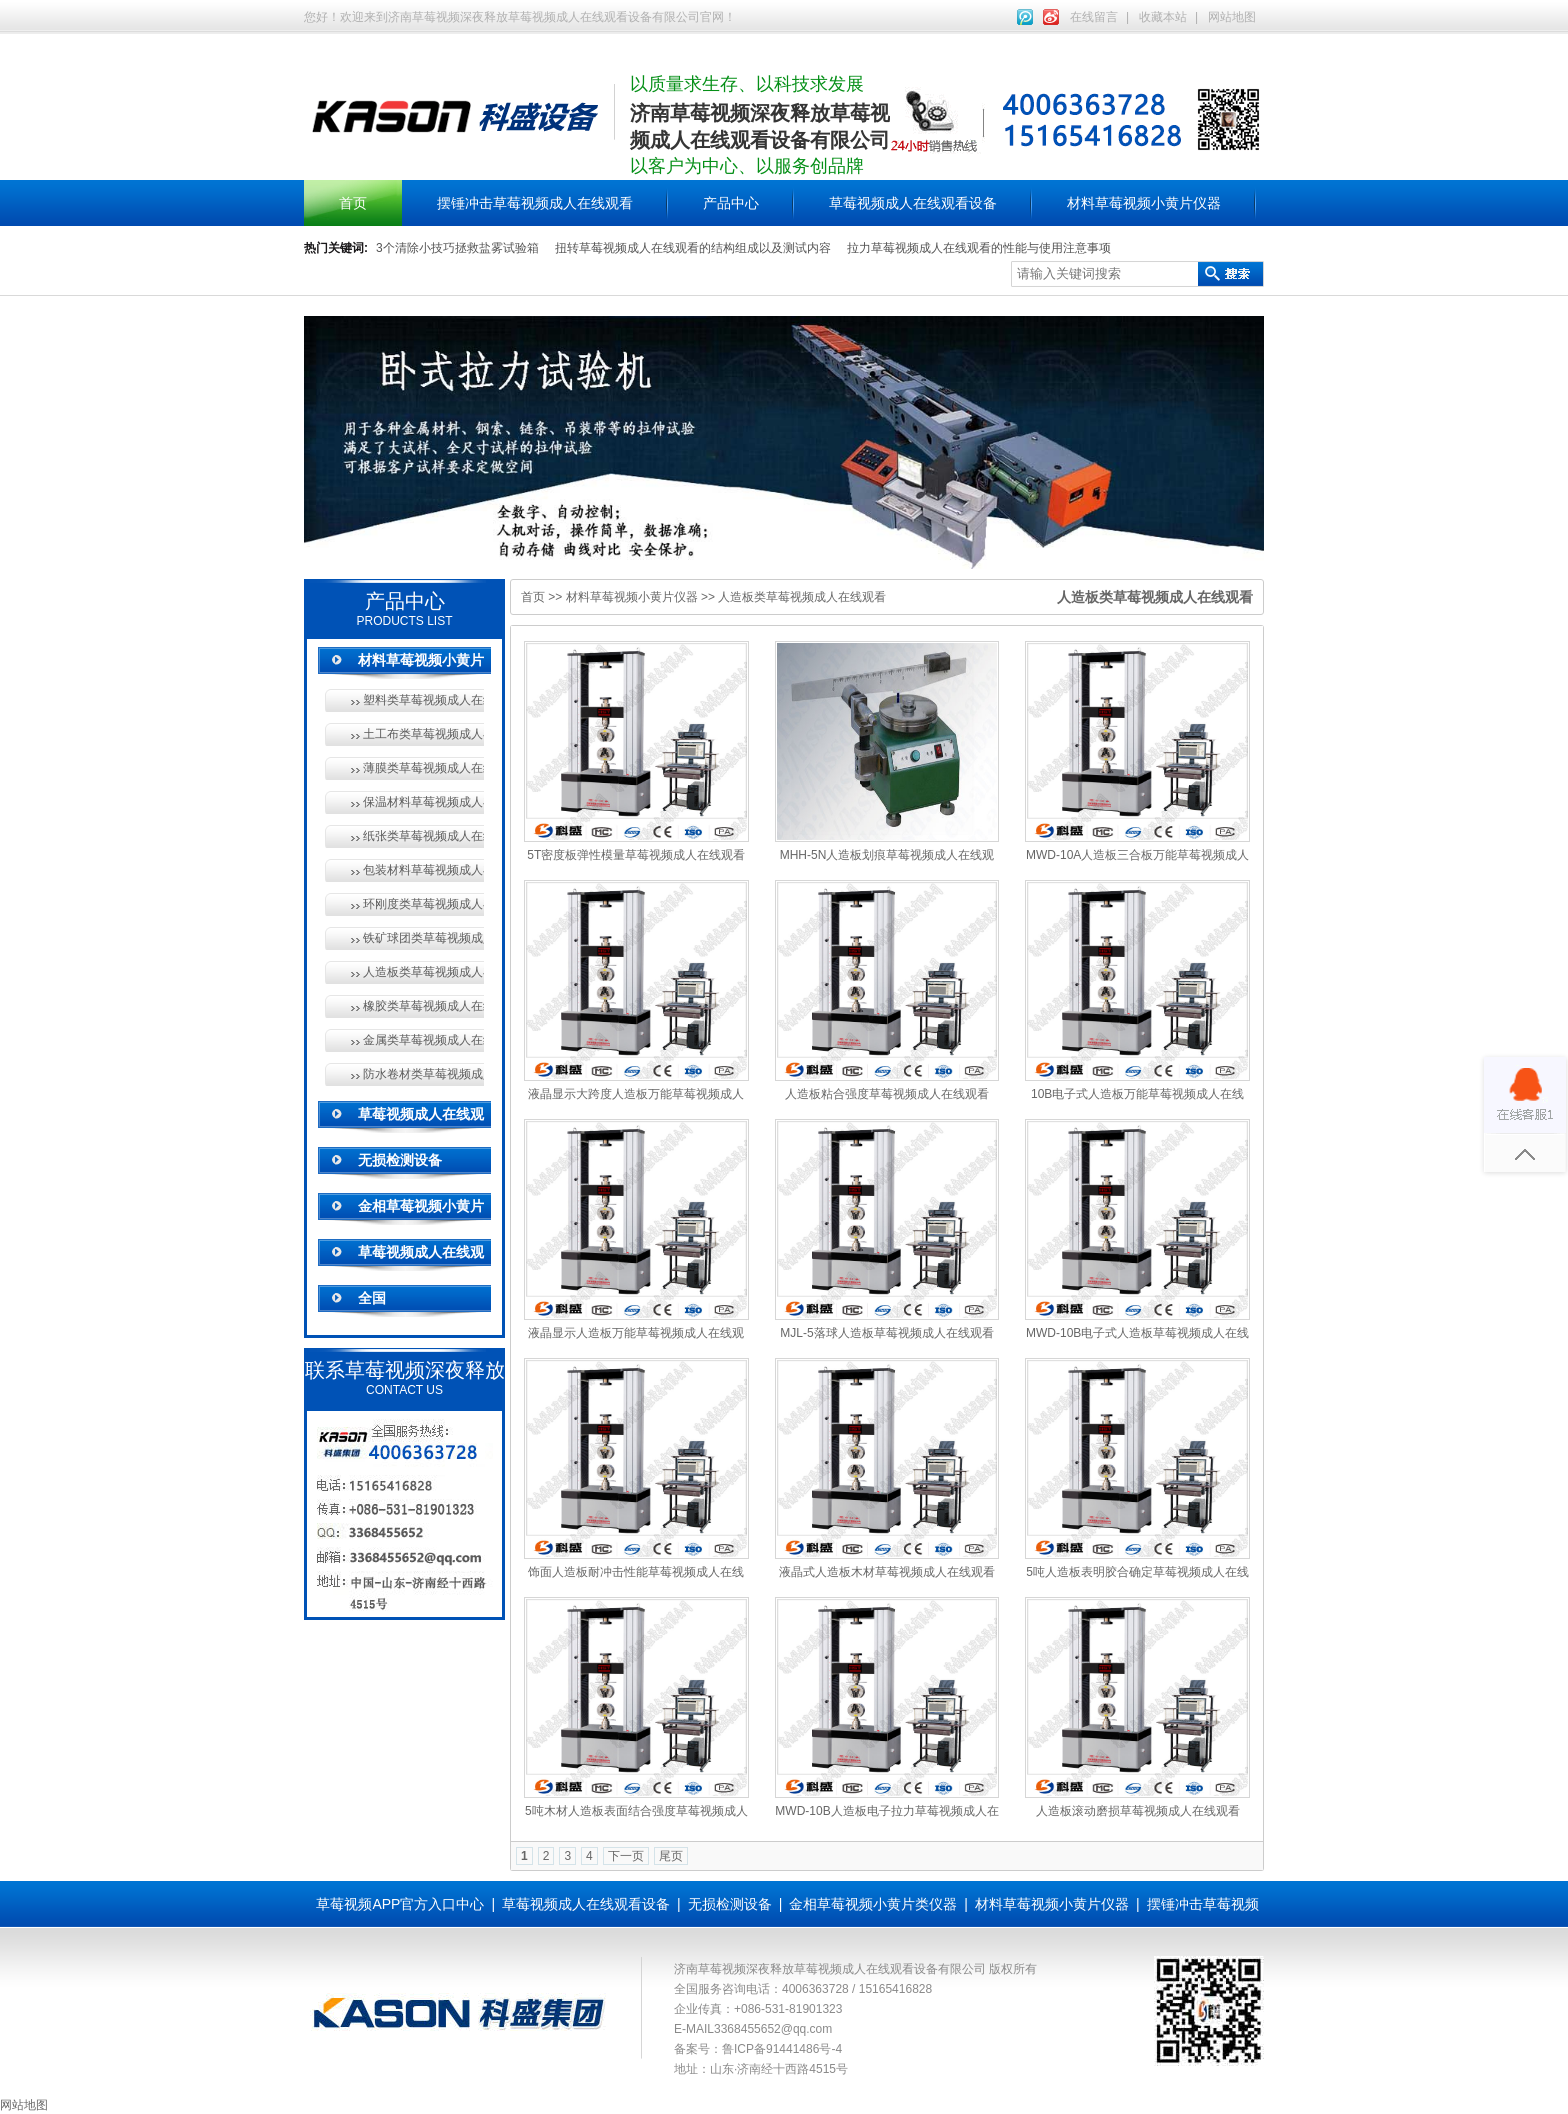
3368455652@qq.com (773, 2029)
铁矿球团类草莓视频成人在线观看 (423, 938)
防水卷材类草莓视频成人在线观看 (423, 1074)
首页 (353, 203)
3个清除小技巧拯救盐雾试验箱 (457, 248)
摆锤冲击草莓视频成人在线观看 (535, 203)
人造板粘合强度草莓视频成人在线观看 (887, 1094)
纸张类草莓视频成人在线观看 (423, 836)
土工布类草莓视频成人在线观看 (423, 734)
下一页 (626, 1856)
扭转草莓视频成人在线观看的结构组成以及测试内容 (693, 248)
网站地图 (1232, 17)
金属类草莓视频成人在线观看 (423, 1040)
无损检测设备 (400, 1160)
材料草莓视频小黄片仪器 (1144, 203)
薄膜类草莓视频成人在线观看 (423, 768)
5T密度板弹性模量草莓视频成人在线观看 (636, 855)
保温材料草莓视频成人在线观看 (423, 802)
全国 (372, 1298)
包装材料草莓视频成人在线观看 (423, 870)
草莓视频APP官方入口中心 (400, 1904)
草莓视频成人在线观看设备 (913, 203)
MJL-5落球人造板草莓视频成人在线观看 (886, 1333)
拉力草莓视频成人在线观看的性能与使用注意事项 (979, 248)
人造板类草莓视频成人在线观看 (423, 972)
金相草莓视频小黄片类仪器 (873, 1904)
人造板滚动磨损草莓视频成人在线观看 (1138, 1811)
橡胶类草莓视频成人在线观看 (423, 1006)
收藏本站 (1163, 17)
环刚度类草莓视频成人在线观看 (423, 904)
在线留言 (1094, 17)
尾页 (671, 1856)
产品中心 (731, 203)
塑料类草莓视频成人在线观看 (423, 700)
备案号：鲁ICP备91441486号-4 (758, 2049)
